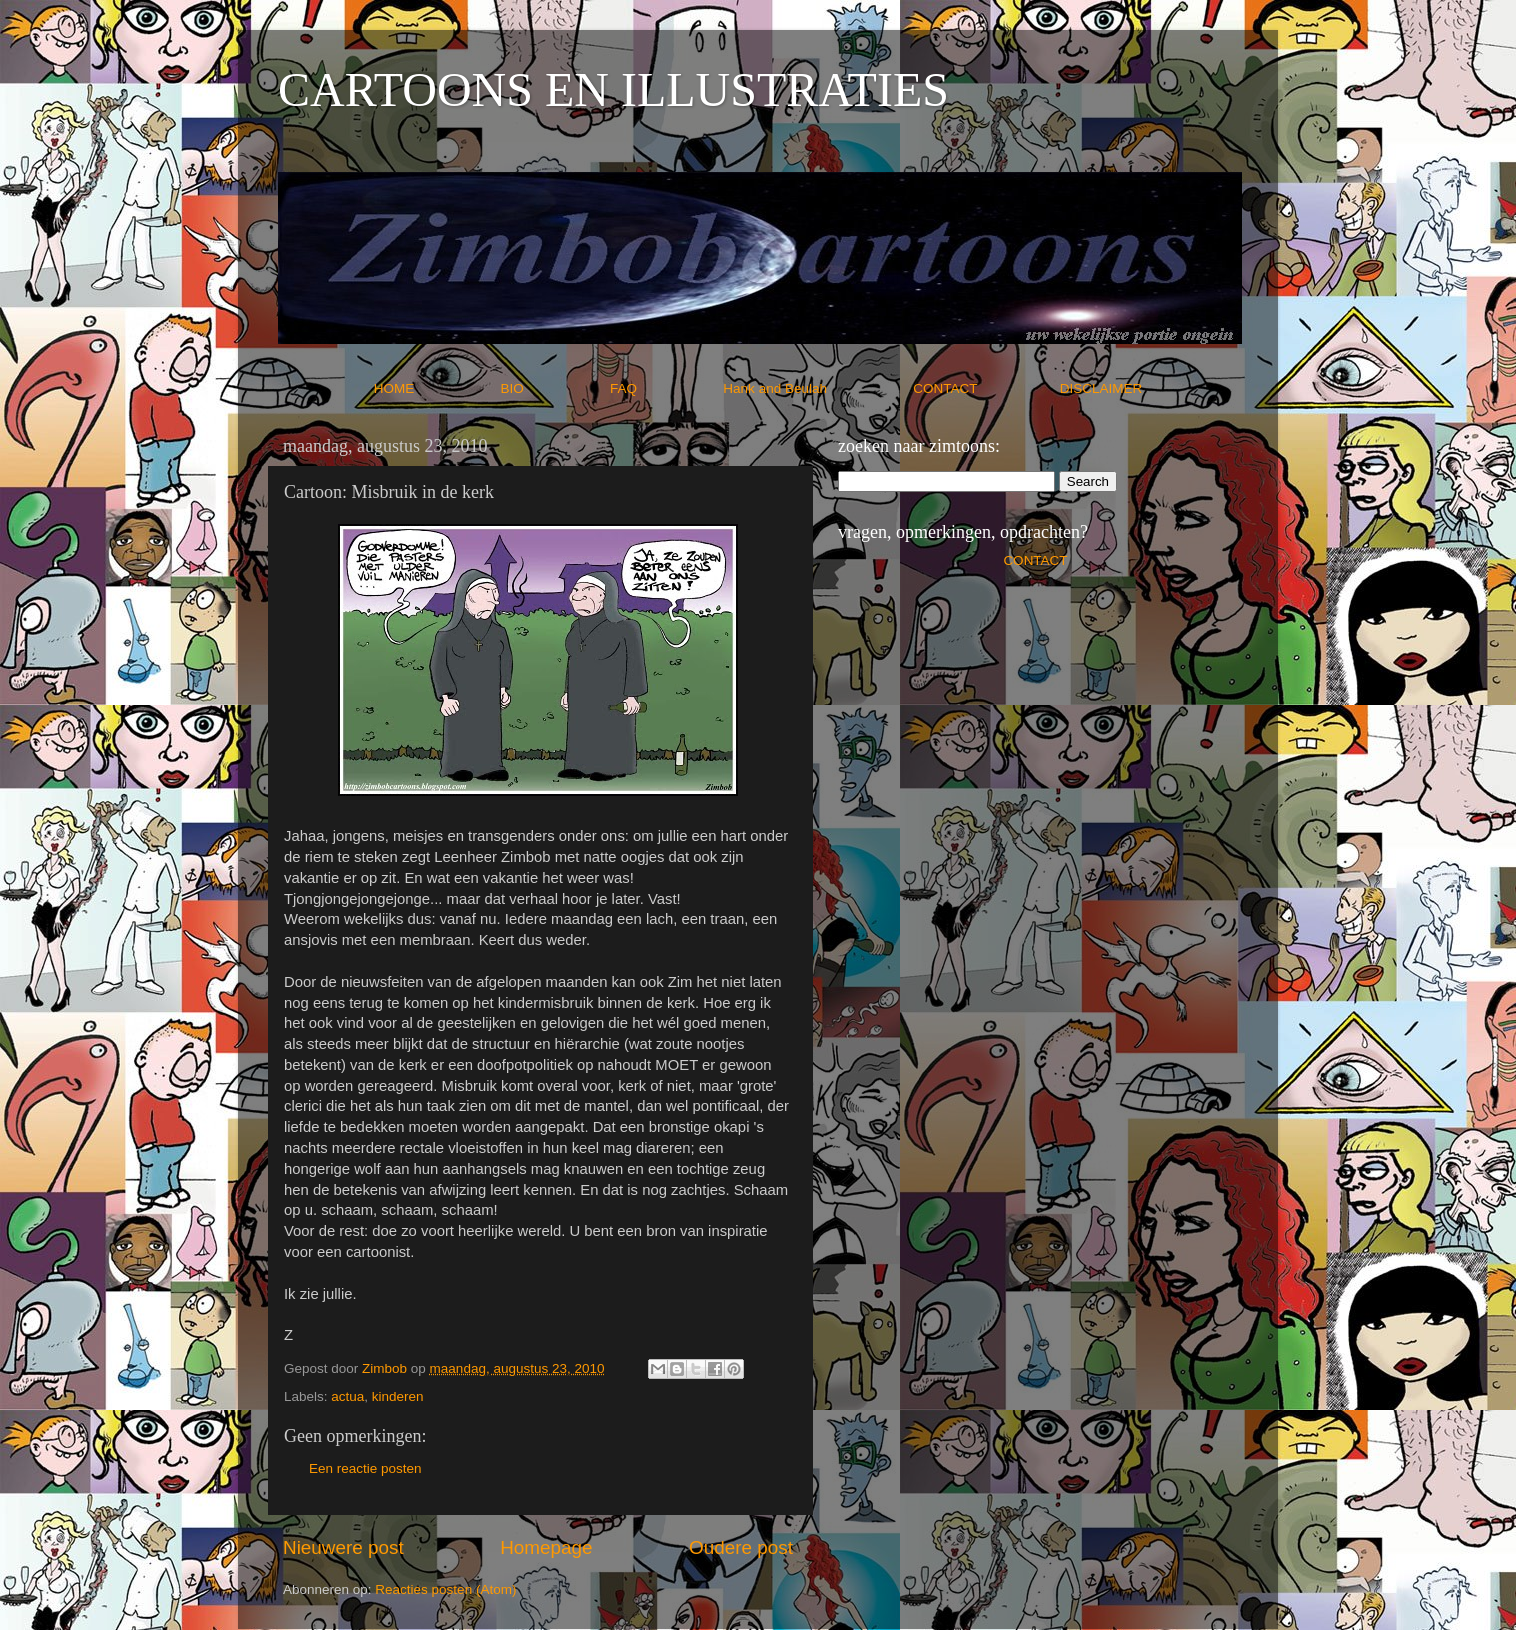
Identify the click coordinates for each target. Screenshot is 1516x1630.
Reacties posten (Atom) (445, 1589)
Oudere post (741, 1547)
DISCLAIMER (1101, 388)
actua (347, 1396)
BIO (554, 388)
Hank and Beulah (816, 388)
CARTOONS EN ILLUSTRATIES (613, 89)
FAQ (665, 388)
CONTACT (986, 388)
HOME (435, 388)
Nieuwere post (343, 1547)
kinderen (398, 1396)
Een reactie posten (365, 1468)
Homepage (546, 1547)
